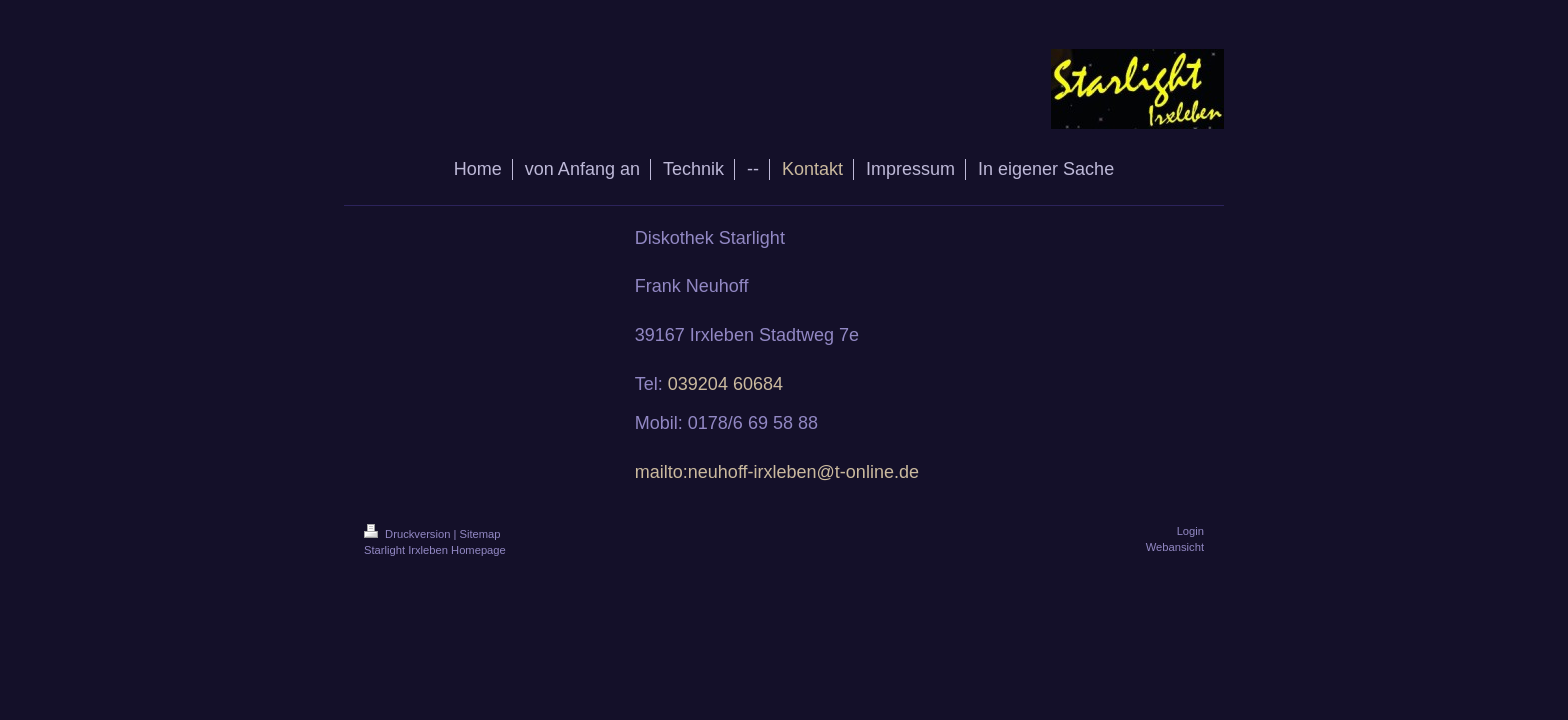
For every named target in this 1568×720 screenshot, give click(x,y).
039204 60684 (725, 384)
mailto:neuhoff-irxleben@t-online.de (777, 472)
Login (1190, 531)
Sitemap (480, 534)
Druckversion (409, 534)
